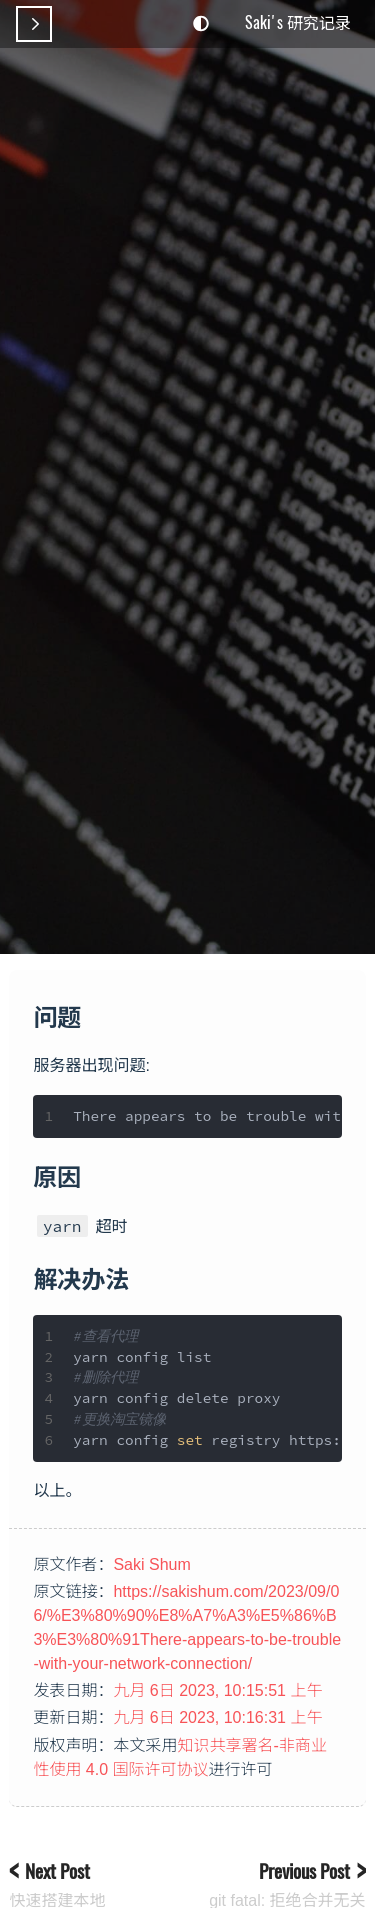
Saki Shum (151, 1564)
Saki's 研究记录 (298, 22)
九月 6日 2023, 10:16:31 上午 (217, 1717)
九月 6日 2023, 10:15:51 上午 (217, 1690)
